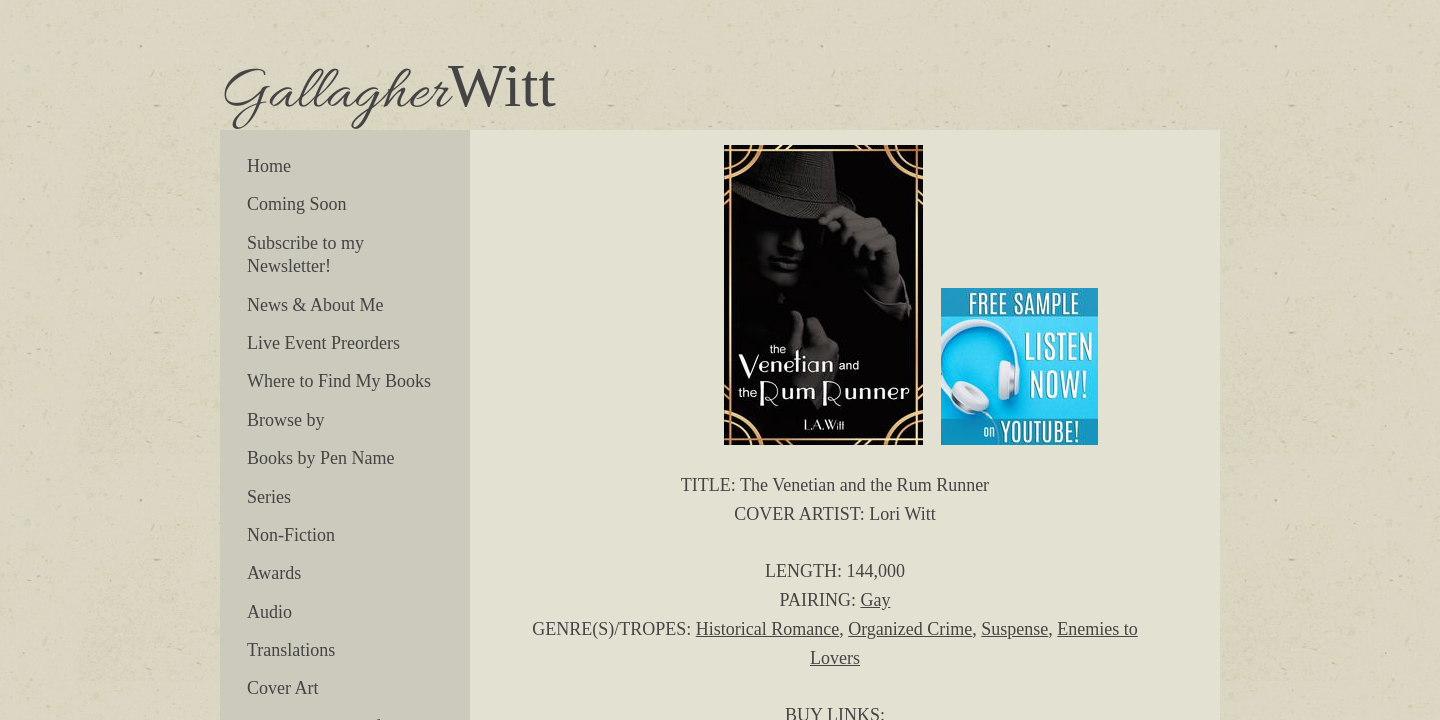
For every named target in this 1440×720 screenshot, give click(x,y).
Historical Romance (767, 629)
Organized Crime (910, 629)
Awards (274, 573)
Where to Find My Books (339, 381)
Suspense (1014, 629)
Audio (269, 612)
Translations (291, 650)
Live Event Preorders (323, 343)
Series (269, 497)
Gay (875, 600)
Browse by (286, 420)
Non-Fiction (291, 535)
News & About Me (315, 305)
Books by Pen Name (321, 458)
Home (269, 166)
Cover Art (283, 688)
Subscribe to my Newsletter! (305, 254)
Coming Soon (297, 204)
